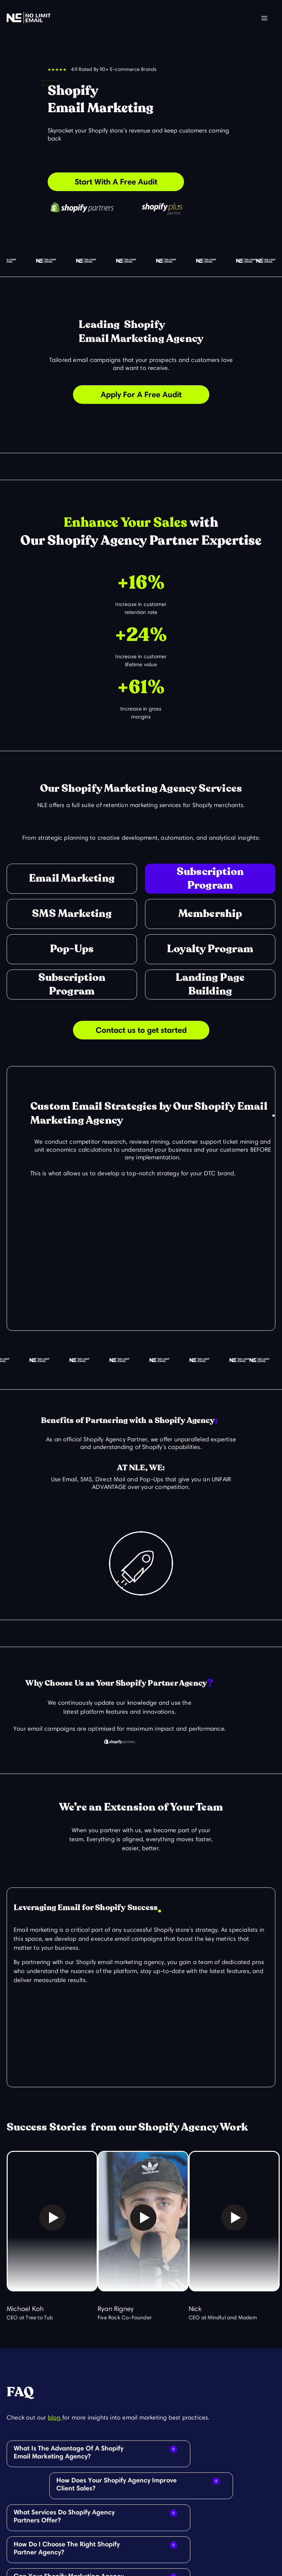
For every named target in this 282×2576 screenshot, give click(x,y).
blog (55, 2417)
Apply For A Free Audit (141, 394)
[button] (264, 18)
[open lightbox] (52, 2224)
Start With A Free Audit (116, 181)
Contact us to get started (141, 1030)
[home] (29, 18)
